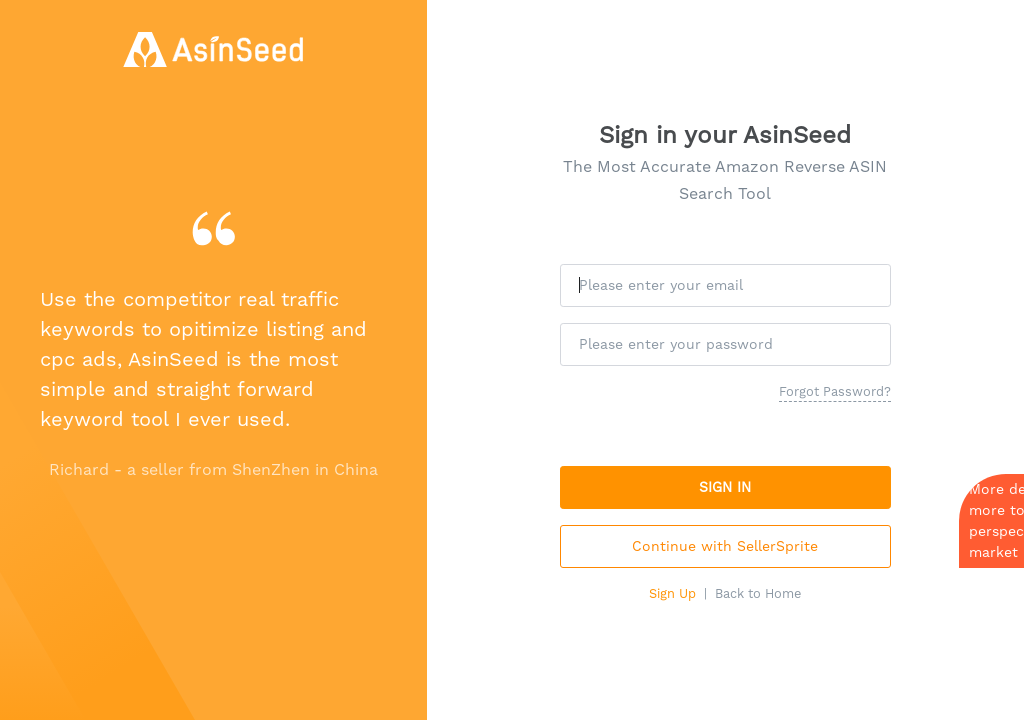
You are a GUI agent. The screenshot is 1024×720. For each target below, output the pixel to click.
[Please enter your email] (725, 285)
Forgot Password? (835, 391)
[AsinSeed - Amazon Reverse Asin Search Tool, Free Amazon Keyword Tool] (213, 49)
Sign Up (672, 593)
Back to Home (758, 593)
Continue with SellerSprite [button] (725, 546)
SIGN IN (725, 487)
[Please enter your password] (725, 344)
